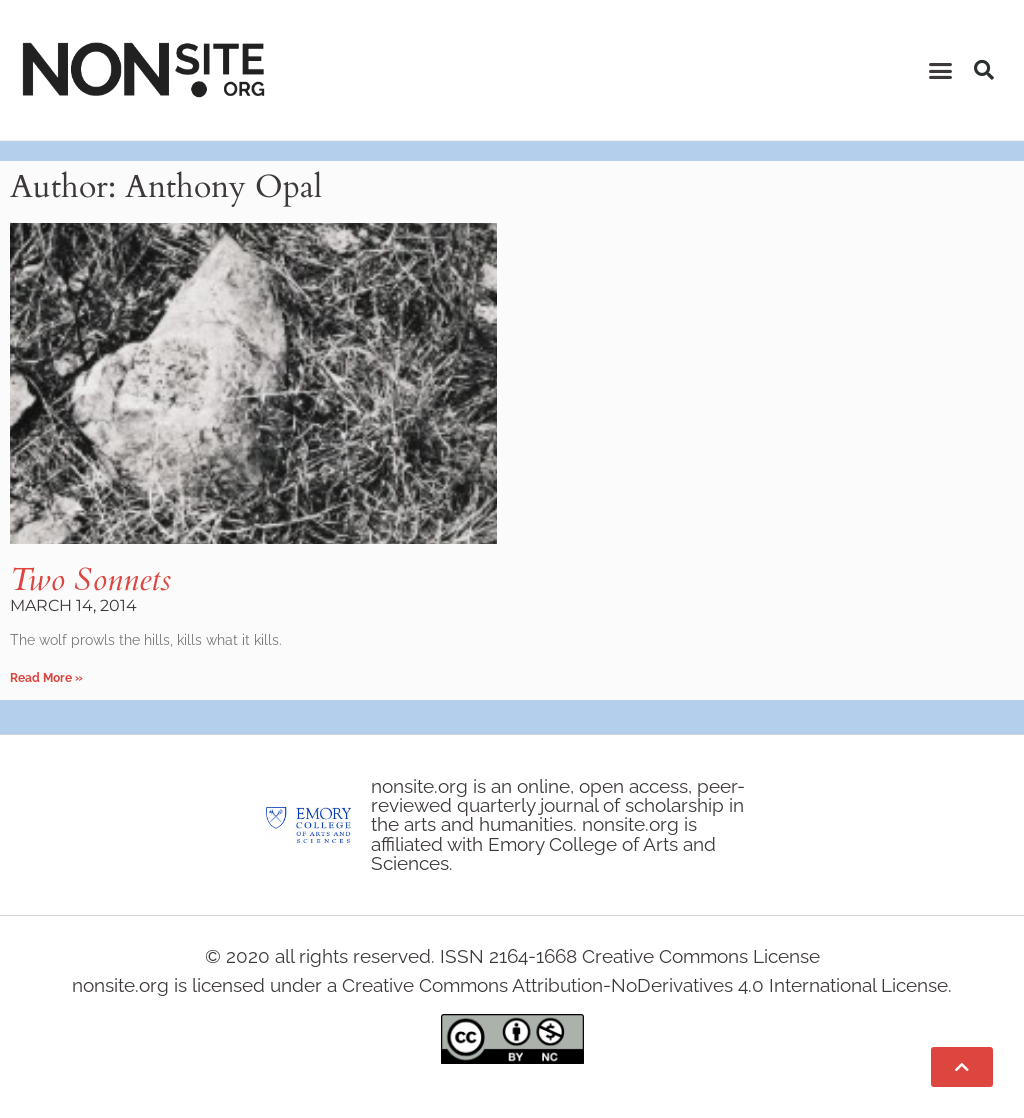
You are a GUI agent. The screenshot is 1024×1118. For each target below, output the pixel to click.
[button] (941, 70)
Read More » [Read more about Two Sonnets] (46, 678)
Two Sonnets (90, 580)
